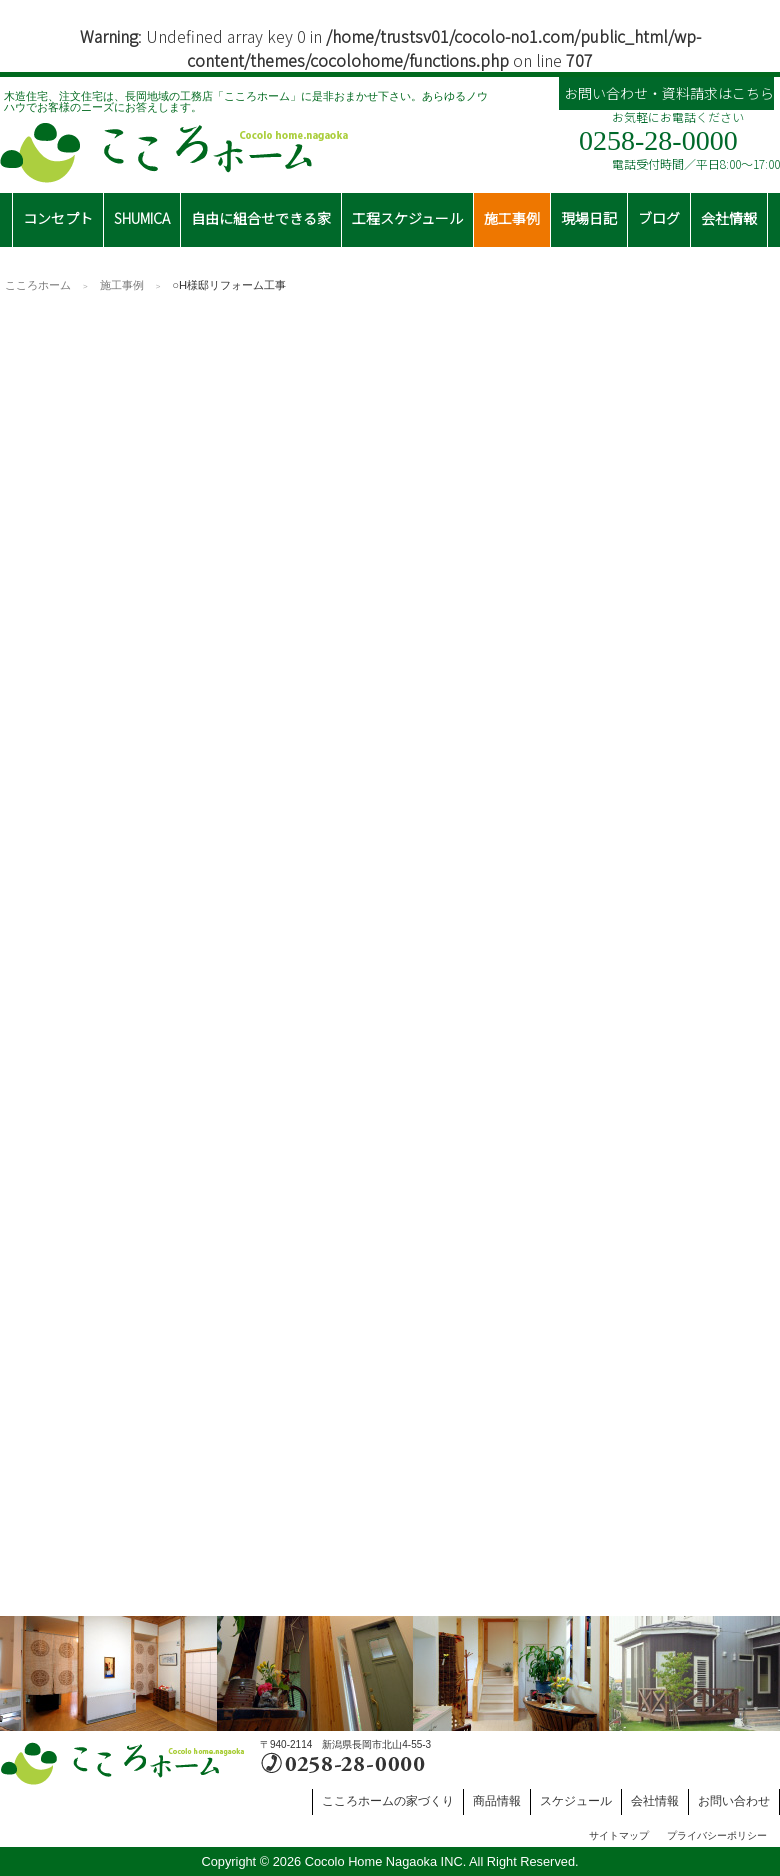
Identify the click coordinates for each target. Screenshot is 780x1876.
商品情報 (497, 1801)
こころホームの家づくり (388, 1801)
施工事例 (122, 285)
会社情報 (655, 1801)
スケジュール (576, 1801)
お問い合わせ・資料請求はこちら (669, 93)
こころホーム (38, 285)
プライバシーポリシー (717, 1835)
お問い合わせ (734, 1801)
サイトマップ (619, 1835)
